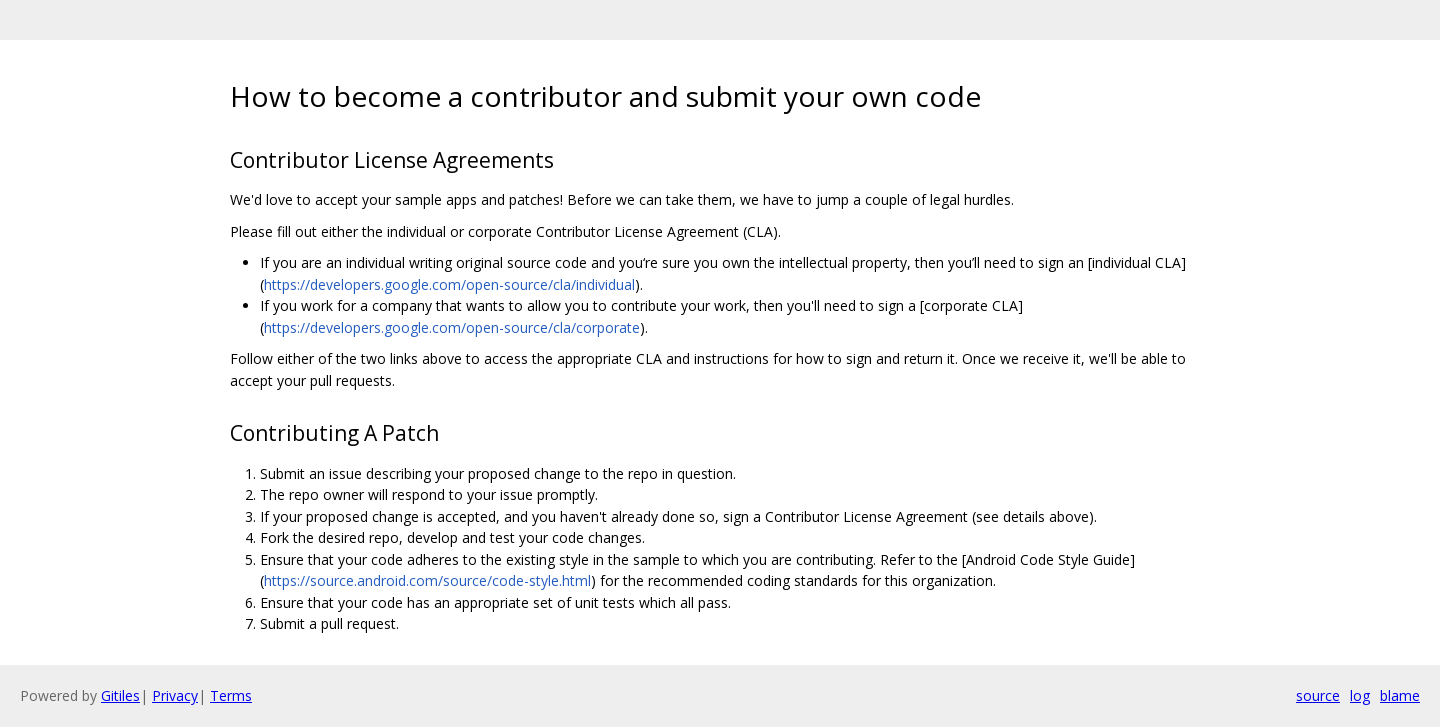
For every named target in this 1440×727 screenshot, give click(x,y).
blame (1400, 695)
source (1318, 695)
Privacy (175, 695)
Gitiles (120, 695)
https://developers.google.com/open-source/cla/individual (449, 284)
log (1360, 695)
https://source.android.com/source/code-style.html (427, 580)
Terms (231, 695)
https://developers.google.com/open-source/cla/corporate (452, 327)
